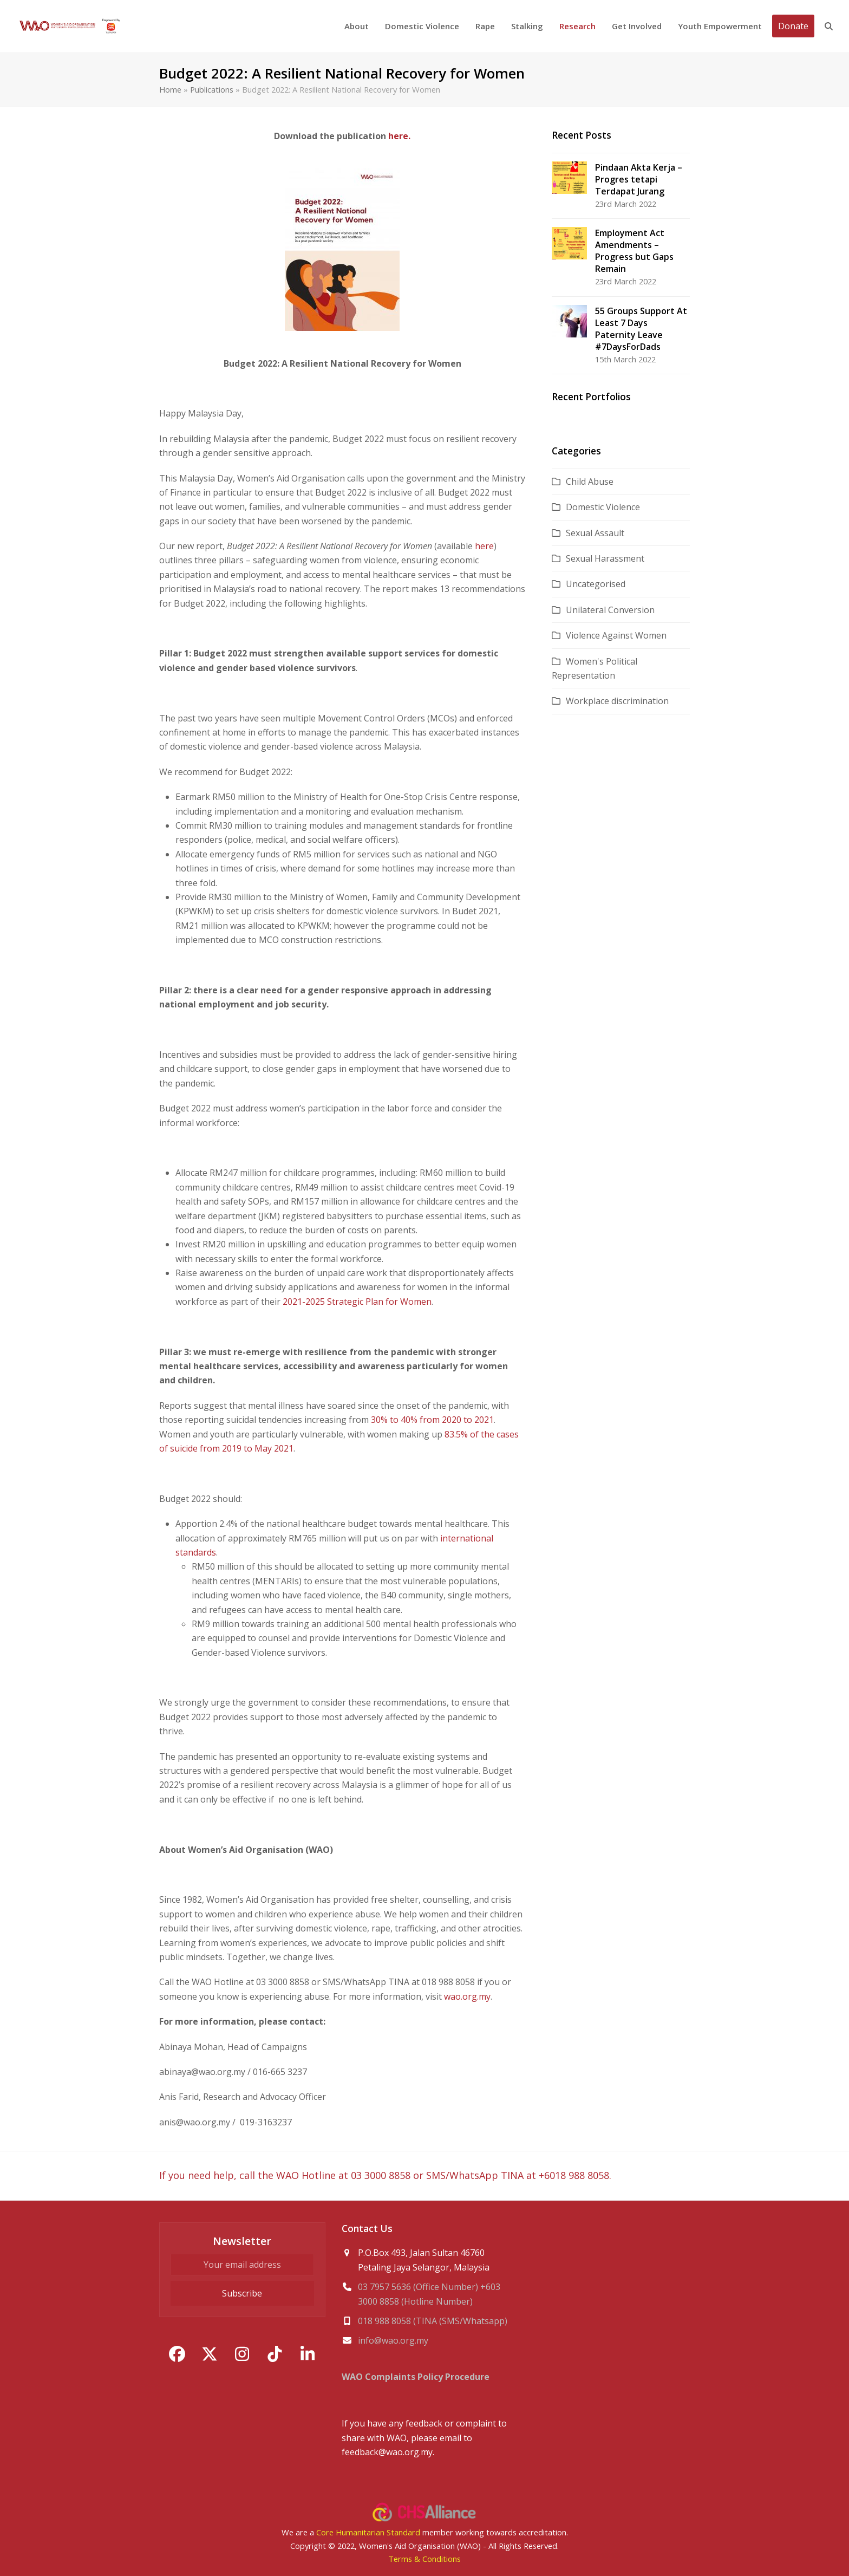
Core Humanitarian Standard (368, 2532)
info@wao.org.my (393, 2340)
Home (170, 89)
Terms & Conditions (424, 2558)
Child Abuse (589, 481)
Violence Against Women (616, 635)
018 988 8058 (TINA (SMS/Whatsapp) (432, 2321)
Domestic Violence (603, 507)
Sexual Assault (595, 533)
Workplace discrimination (617, 701)
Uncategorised (595, 584)
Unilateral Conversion (610, 610)
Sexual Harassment (605, 558)
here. (398, 136)
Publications (211, 89)
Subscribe (242, 2293)
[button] (829, 26)
